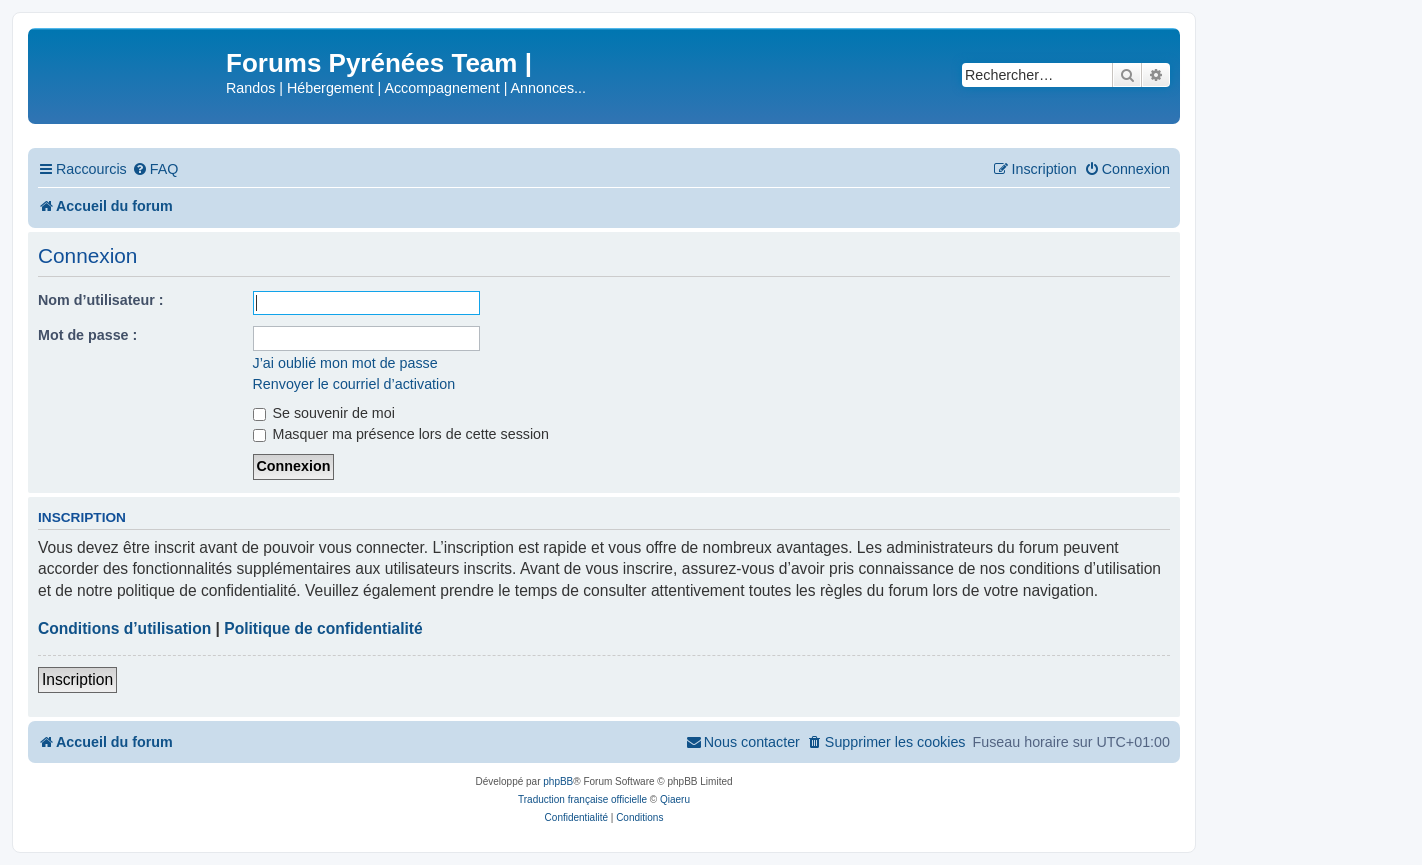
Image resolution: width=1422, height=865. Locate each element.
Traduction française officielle (582, 799)
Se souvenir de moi (324, 413)
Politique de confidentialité (323, 628)
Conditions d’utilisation (124, 628)
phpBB (558, 781)
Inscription (77, 679)
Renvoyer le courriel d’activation (354, 384)
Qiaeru (675, 799)
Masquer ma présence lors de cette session (401, 434)
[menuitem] (155, 169)
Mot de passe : (87, 335)
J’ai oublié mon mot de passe (345, 363)
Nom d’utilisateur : (101, 300)
